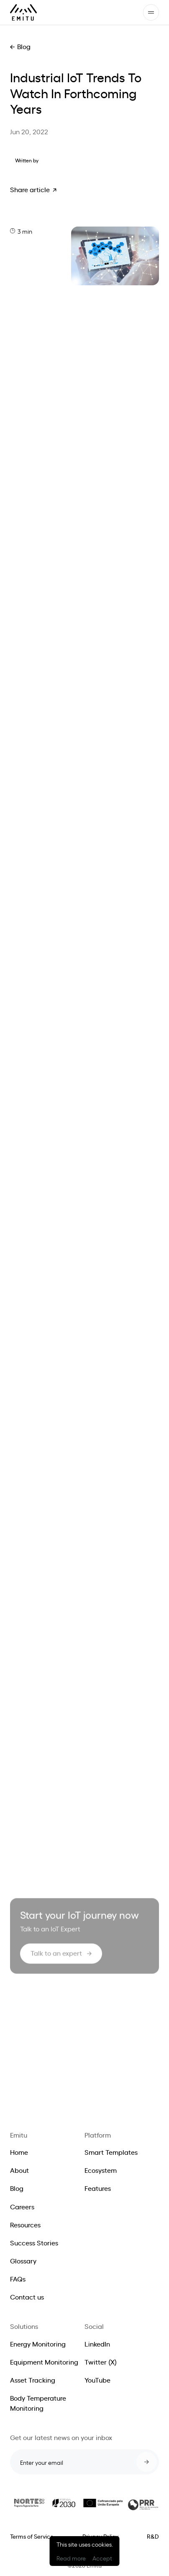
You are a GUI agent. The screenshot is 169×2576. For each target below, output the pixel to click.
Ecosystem (100, 2169)
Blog (24, 46)
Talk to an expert (56, 1956)
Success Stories (34, 2242)
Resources (25, 2224)
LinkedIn (97, 2343)
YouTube (97, 2379)
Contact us (27, 2296)
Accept (102, 2558)
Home (19, 2151)
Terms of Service (32, 2536)
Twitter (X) (100, 2361)
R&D (153, 2536)
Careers (22, 2206)
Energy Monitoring (38, 2343)
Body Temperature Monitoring (38, 2402)
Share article (30, 189)
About (19, 2169)
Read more (71, 2558)
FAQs (18, 2278)
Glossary (23, 2260)
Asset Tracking (32, 2379)
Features (97, 2188)
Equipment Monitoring (44, 2361)
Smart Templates (111, 2151)
